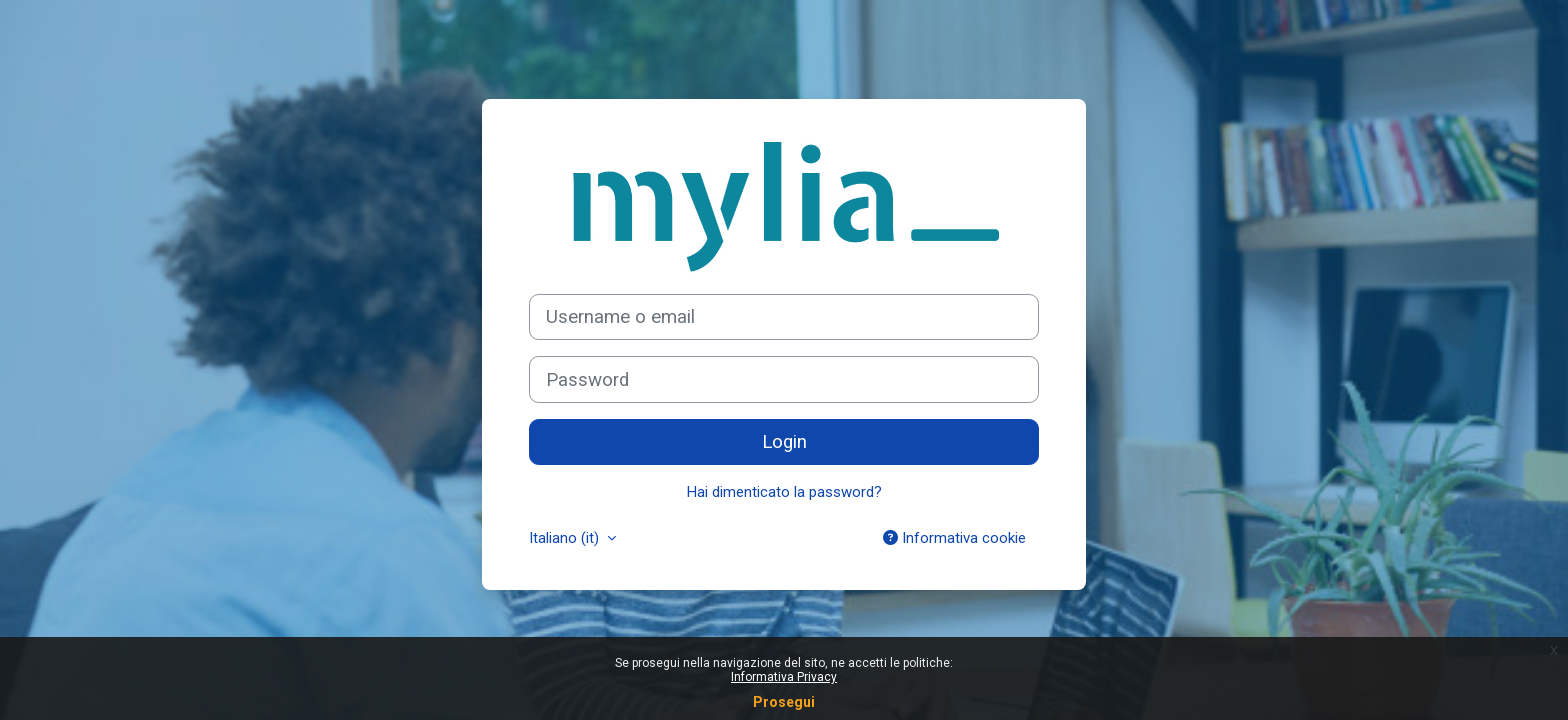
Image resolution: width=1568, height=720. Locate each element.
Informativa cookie (954, 538)
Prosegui (784, 702)
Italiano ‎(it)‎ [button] (566, 538)
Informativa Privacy (784, 677)
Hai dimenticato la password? (784, 492)
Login (784, 442)
